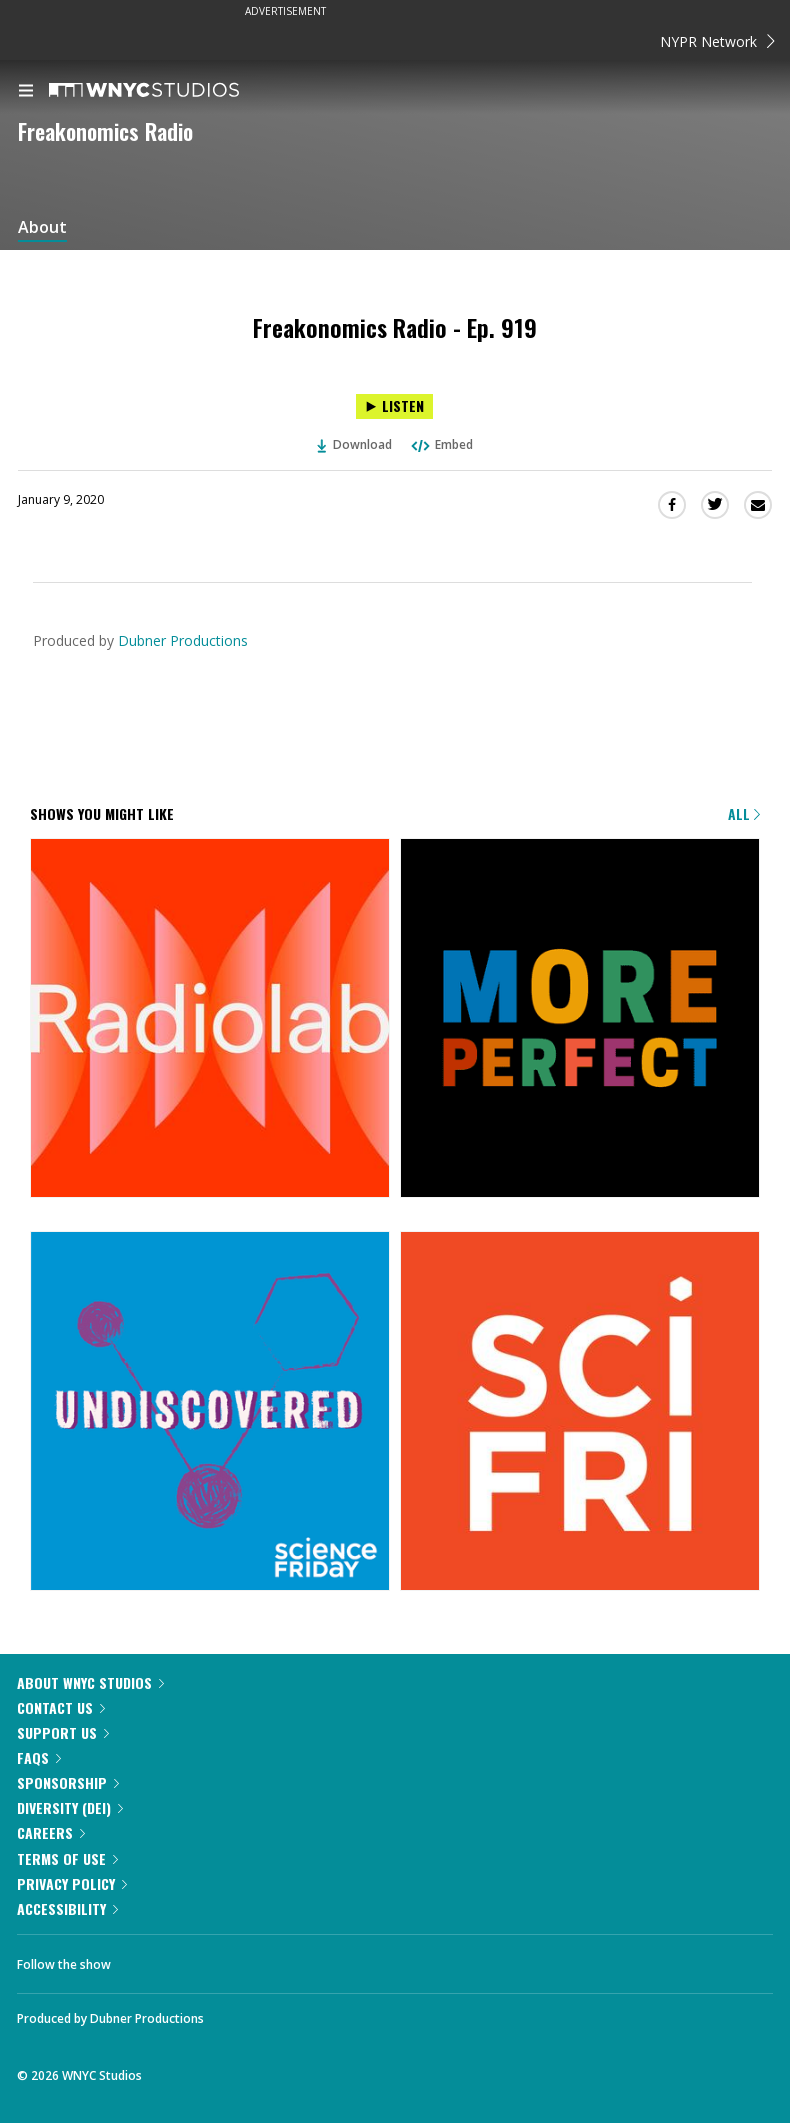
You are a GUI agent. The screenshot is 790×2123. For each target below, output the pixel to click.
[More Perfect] (580, 1019)
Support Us (63, 1732)
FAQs (39, 1757)
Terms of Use (67, 1858)
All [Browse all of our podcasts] (744, 813)
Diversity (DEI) (70, 1807)
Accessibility (67, 1908)
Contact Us (61, 1707)
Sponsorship (68, 1782)
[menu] (26, 92)
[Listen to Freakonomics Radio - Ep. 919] (394, 406)
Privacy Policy (72, 1883)
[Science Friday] (580, 1412)
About (42, 227)
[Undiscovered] (210, 1412)
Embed (441, 444)
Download (355, 444)
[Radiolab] (210, 1019)
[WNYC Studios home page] (169, 91)
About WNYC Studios (90, 1682)
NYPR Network (717, 41)
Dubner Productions (183, 640)
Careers (51, 1832)
